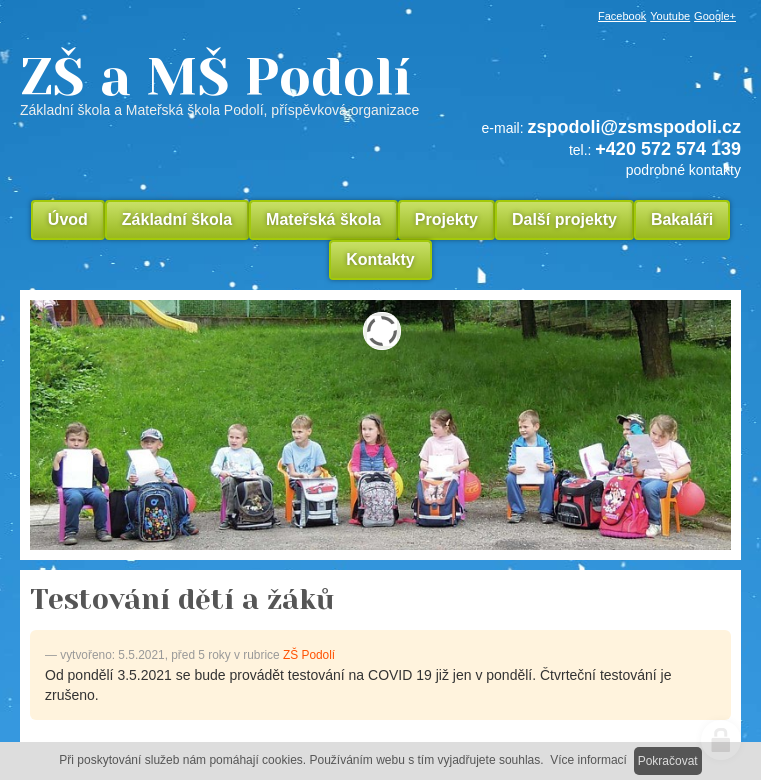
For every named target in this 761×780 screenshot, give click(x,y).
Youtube (670, 16)
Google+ (715, 16)
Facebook (622, 16)
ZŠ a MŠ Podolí (380, 84)
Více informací (588, 760)
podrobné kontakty (683, 170)
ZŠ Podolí (309, 655)
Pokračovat (668, 761)
